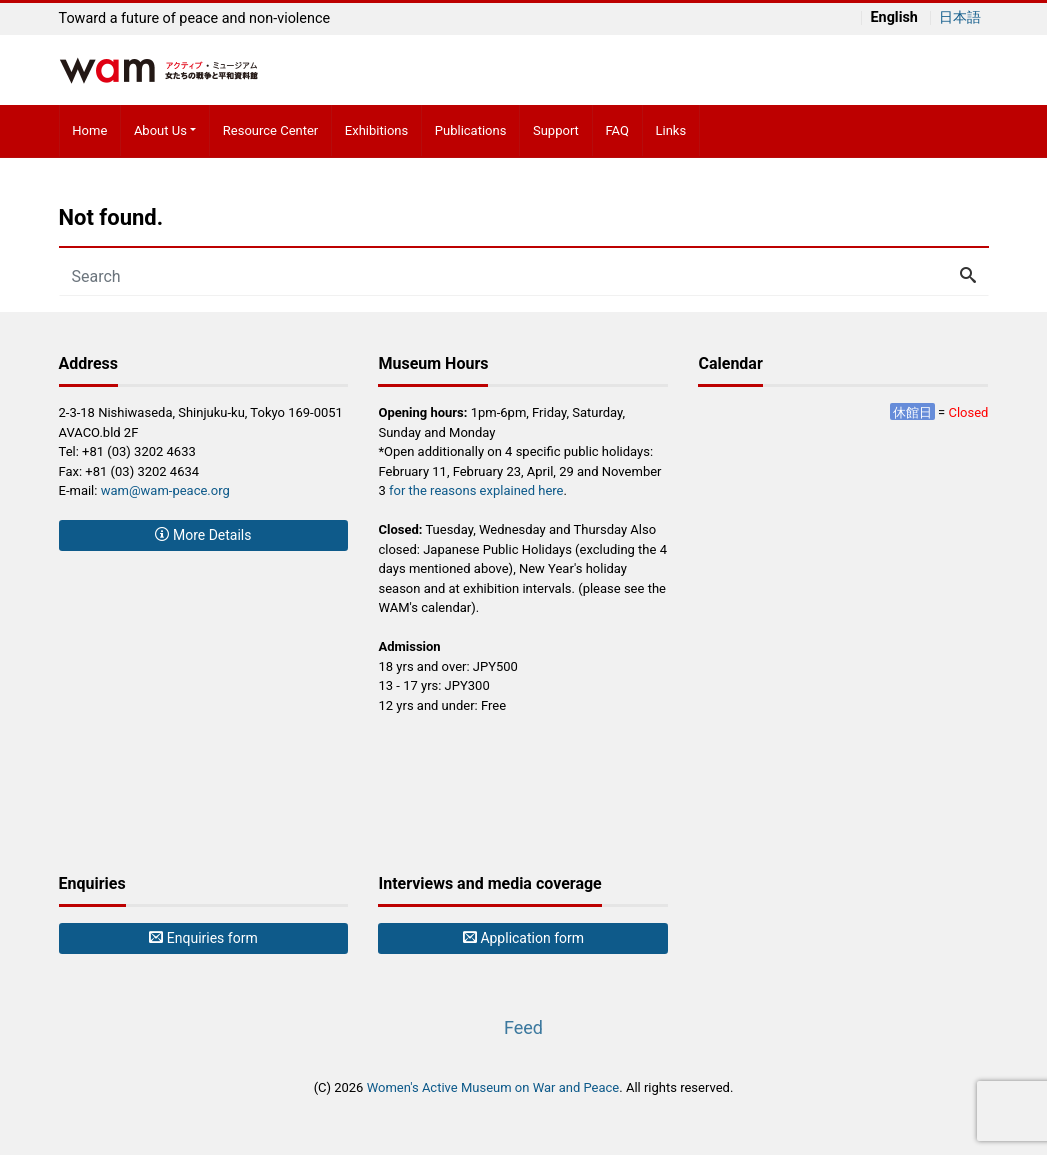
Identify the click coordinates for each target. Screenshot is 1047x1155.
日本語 (960, 18)
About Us (160, 130)
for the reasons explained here (476, 490)
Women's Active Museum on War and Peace (493, 1087)
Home (89, 130)
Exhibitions (376, 130)
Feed (523, 1027)
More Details (203, 535)
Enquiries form (203, 938)
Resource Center (271, 130)
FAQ (616, 130)
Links (671, 130)
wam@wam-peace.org (165, 490)
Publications (471, 130)
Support (556, 130)
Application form (523, 938)
